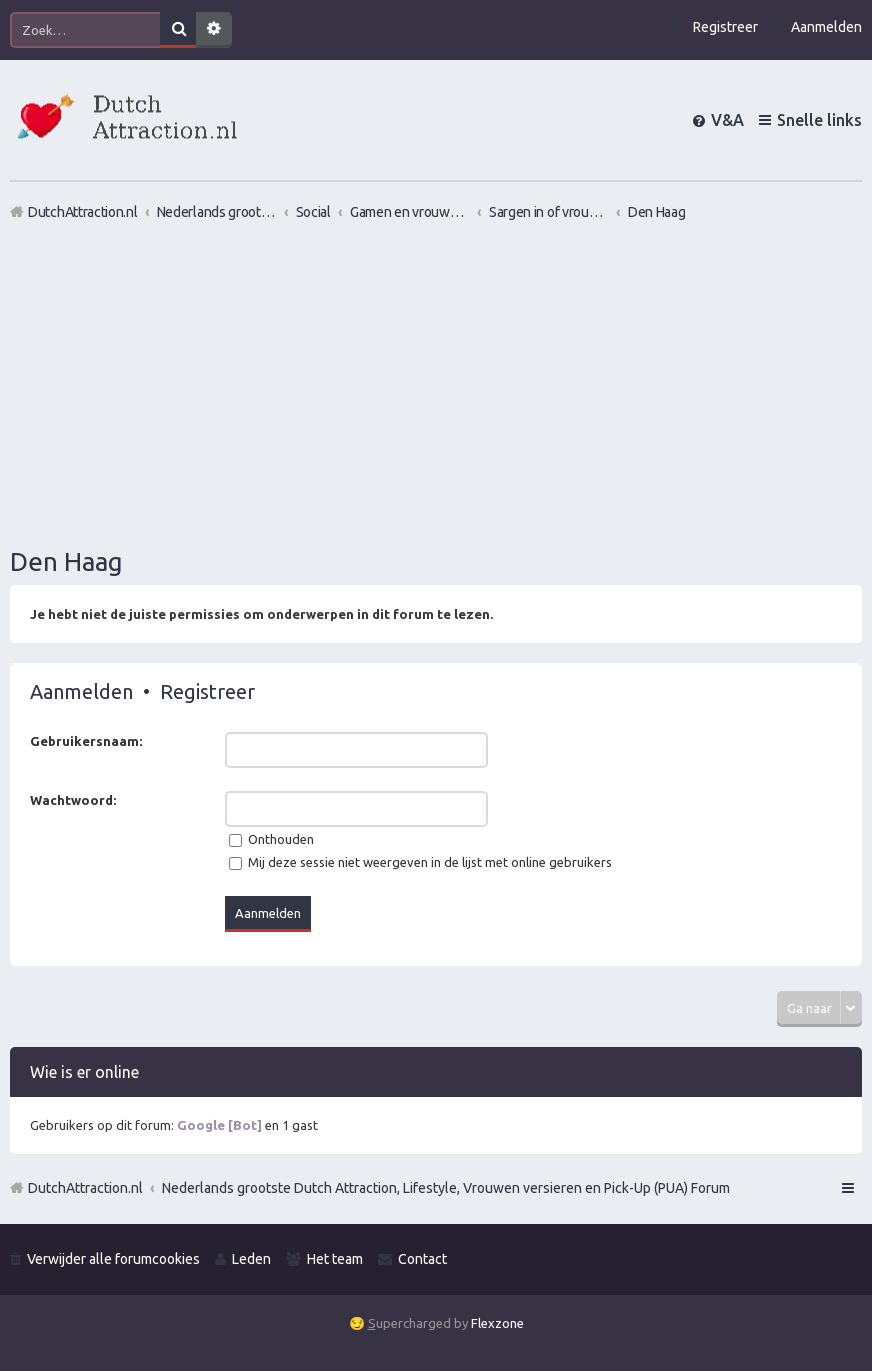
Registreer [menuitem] (725, 27)
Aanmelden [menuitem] (826, 27)
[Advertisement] (436, 383)
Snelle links (819, 120)
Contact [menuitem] (422, 1259)
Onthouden (271, 839)
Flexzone (497, 1323)
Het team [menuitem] (335, 1259)
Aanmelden (81, 691)
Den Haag (66, 561)
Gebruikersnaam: (86, 741)
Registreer (207, 691)
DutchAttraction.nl (85, 1188)
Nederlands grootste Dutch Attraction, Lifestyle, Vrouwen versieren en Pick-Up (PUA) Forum (446, 1188)
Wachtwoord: (73, 800)
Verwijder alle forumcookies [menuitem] (113, 1259)
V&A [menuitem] (727, 120)
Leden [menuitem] (251, 1259)
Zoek (178, 30)
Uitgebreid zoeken (214, 30)
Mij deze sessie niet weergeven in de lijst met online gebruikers (420, 862)
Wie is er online (84, 1072)
